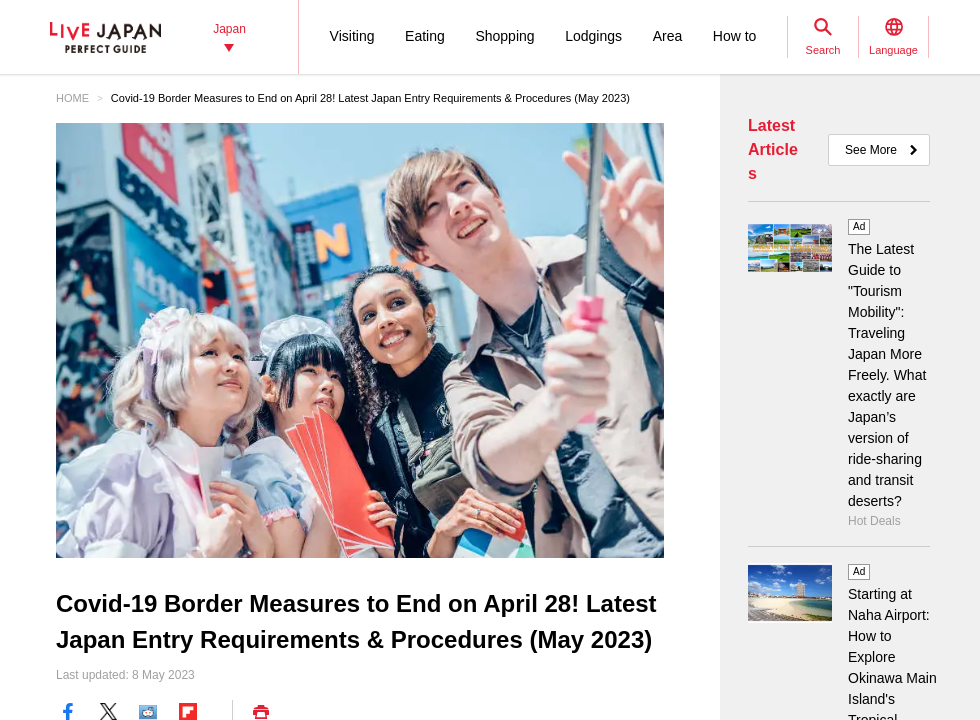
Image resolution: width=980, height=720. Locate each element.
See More (871, 150)
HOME (72, 98)
